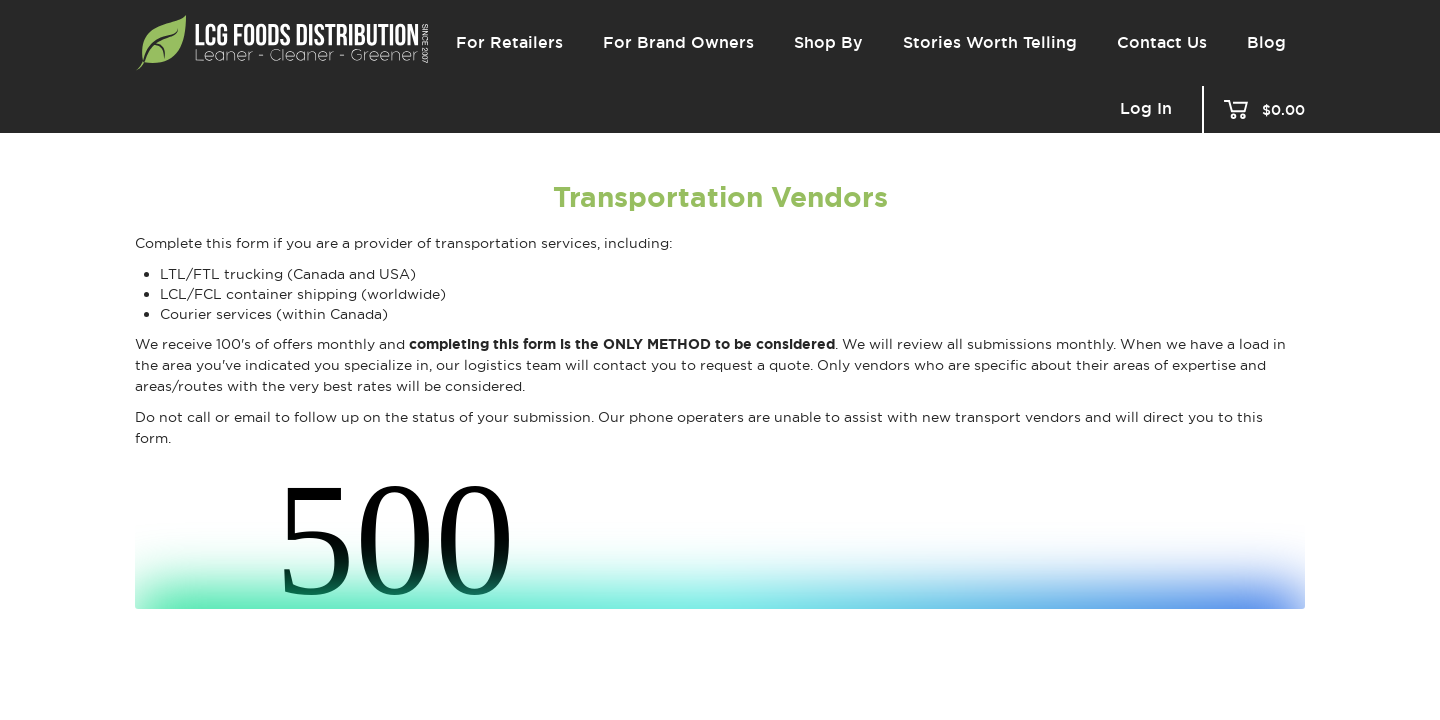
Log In (1146, 109)
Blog (1266, 42)
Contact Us (1162, 42)
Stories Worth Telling (990, 42)
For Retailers (509, 42)
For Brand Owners (678, 42)
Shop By (828, 42)
